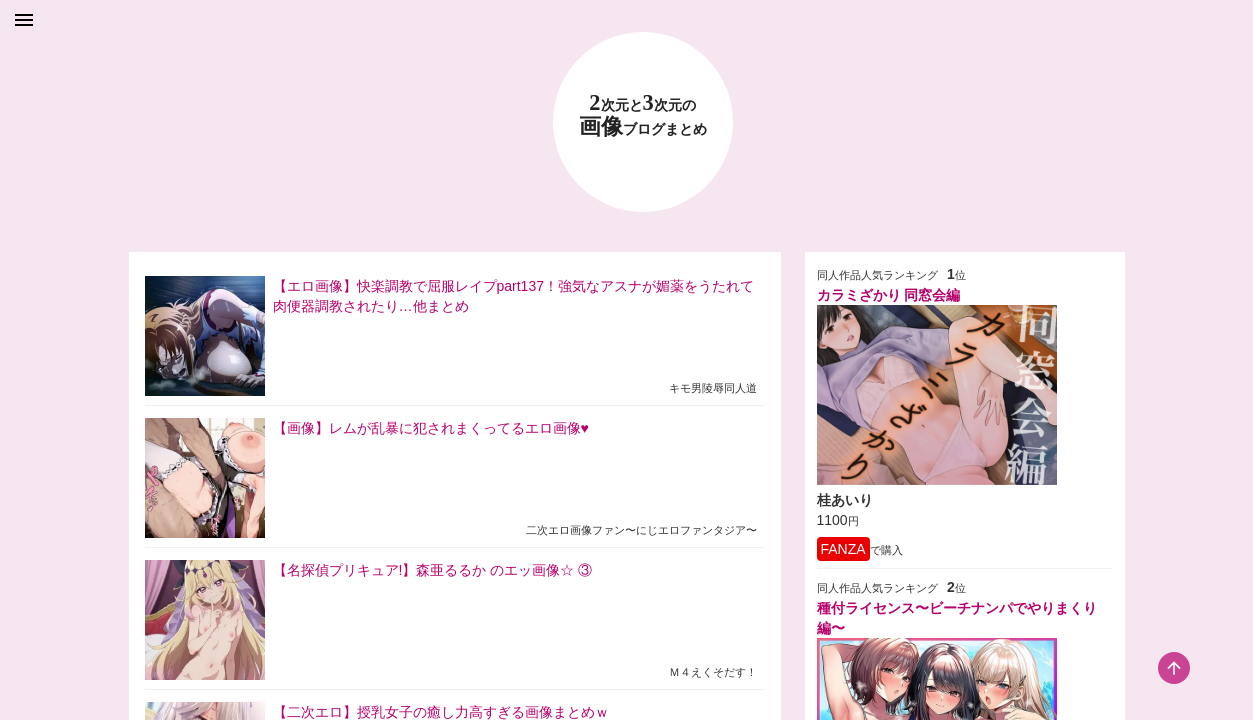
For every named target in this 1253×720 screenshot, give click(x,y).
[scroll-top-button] (1174, 668)
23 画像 (643, 115)
